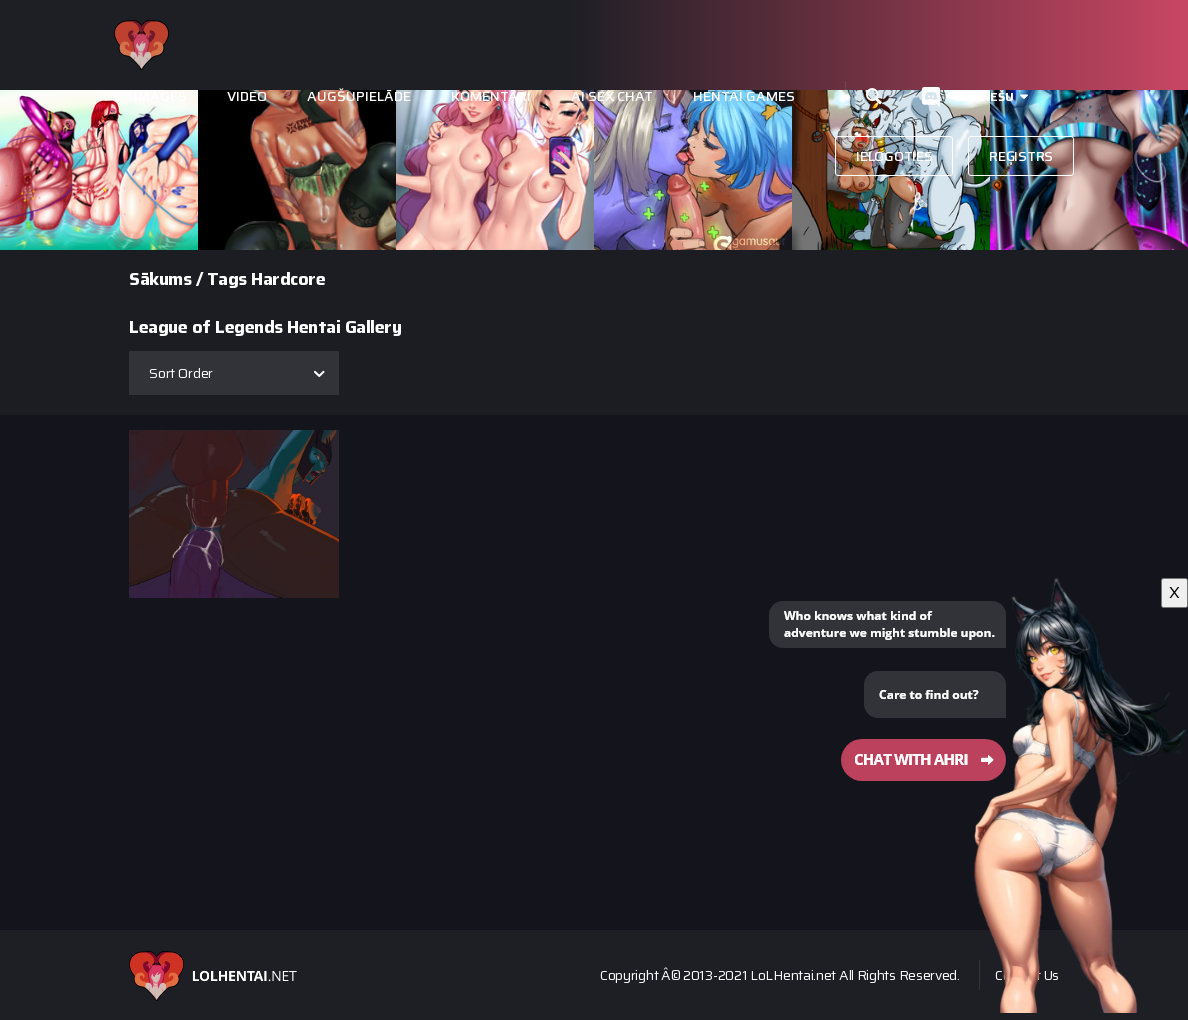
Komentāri (491, 96)
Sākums (160, 279)
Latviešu (984, 96)
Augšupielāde (359, 96)
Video (247, 96)
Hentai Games (744, 96)
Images (160, 96)
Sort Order (181, 373)
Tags (227, 279)
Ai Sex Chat (612, 96)
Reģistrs (1021, 156)
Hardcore (288, 279)
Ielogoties (894, 156)
